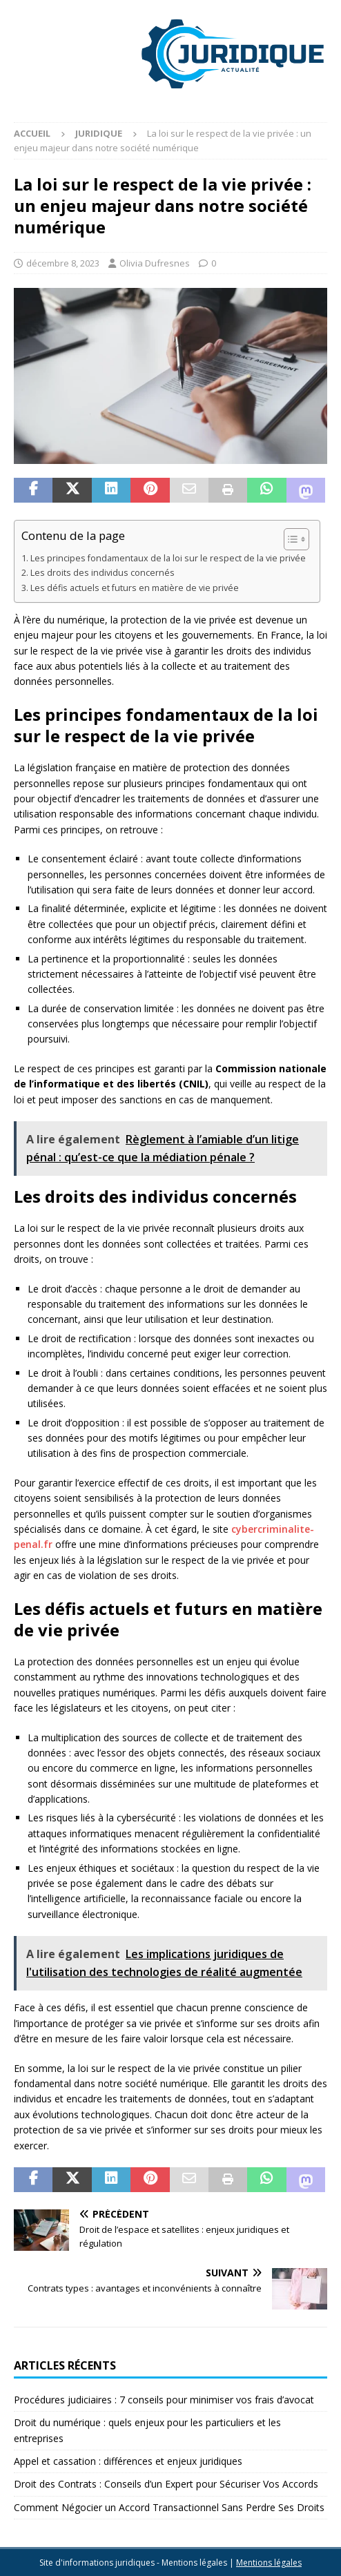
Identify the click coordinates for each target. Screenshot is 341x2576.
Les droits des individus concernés (102, 573)
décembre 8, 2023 (62, 263)
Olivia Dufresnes (154, 263)
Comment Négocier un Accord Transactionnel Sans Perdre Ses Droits (169, 2507)
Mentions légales (269, 2562)
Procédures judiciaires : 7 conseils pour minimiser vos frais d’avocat (164, 2399)
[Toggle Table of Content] (289, 539)
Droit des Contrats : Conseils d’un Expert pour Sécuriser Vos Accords (166, 2483)
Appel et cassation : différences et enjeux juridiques (128, 2461)
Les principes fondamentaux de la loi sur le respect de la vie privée (168, 558)
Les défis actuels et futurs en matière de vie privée (134, 588)
